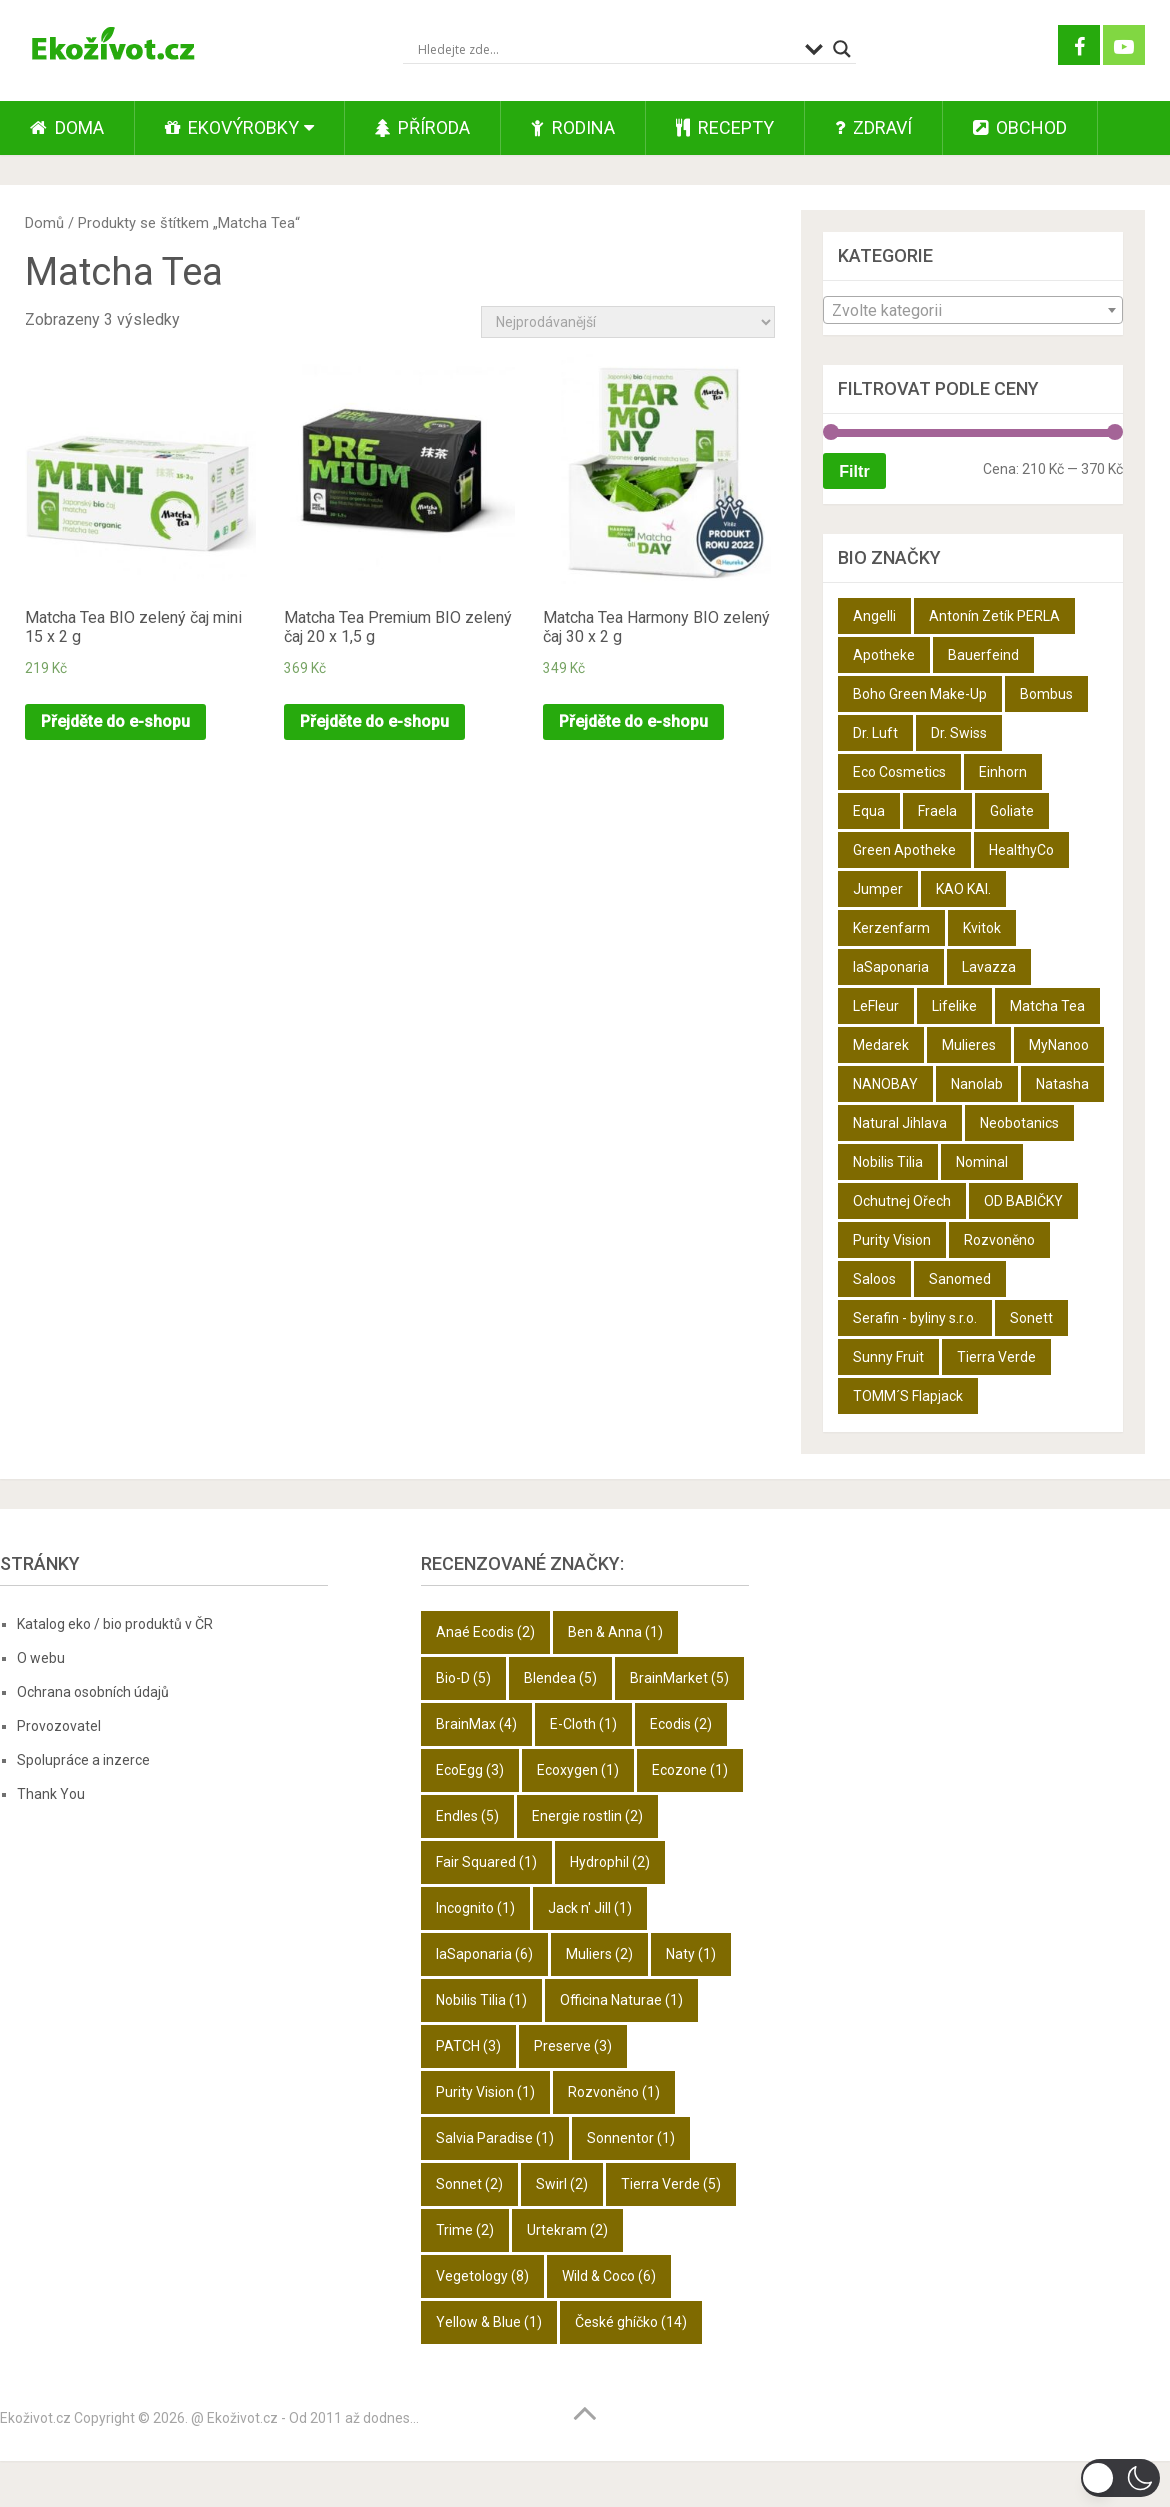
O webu (41, 1658)
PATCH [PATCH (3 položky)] (468, 2046)
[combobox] (973, 310)
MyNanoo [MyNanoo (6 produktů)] (1059, 1045)
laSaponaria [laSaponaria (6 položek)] (484, 1954)
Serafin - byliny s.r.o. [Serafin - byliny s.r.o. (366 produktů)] (915, 1318)
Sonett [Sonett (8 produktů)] (1031, 1318)
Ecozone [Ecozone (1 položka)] (690, 1770)
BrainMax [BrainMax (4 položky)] (476, 1724)
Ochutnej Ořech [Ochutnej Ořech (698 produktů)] (902, 1201)
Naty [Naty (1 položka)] (691, 1954)
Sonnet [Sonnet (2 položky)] (469, 2184)
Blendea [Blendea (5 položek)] (560, 1678)
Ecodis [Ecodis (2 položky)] (681, 1724)
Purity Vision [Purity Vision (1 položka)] (485, 2092)
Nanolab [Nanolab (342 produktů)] (977, 1084)
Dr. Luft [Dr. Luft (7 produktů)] (875, 733)
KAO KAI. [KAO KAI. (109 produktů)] (963, 889)
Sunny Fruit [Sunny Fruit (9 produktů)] (888, 1357)
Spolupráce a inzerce (83, 1760)
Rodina (573, 127)
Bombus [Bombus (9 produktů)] (1046, 694)
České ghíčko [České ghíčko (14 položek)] (631, 2322)
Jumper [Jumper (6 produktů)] (878, 889)
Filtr (854, 471)
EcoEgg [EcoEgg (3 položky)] (470, 1770)
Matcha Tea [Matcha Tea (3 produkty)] (1047, 1006)
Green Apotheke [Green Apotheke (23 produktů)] (904, 850)
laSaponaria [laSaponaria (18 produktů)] (891, 967)
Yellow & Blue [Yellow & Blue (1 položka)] (489, 2322)
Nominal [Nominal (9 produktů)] (982, 1162)
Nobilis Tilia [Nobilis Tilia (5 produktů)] (888, 1162)
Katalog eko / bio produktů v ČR (115, 1624)
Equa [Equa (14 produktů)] (869, 811)
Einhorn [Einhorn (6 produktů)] (1003, 772)
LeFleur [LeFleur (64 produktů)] (876, 1006)
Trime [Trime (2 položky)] (465, 2230)
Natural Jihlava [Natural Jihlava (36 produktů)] (900, 1123)
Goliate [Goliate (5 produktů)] (1012, 811)
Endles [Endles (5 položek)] (467, 1816)
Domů (44, 223)
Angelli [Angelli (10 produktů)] (874, 616)
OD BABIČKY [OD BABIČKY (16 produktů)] (1023, 1201)
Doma (67, 127)
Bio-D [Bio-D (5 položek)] (463, 1678)
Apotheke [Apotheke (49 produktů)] (884, 655)
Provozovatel (59, 1726)
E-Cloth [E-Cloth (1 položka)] (583, 1724)
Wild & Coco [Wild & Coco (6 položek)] (609, 2276)
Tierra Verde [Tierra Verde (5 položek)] (671, 2184)
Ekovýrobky (232, 127)
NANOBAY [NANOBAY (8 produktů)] (885, 1084)
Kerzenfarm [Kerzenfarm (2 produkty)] (891, 928)
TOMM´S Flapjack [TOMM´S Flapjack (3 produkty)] (908, 1396)
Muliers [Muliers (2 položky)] (599, 1954)
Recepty (725, 127)
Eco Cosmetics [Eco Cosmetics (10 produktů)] (899, 772)
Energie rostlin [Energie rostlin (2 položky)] (587, 1816)
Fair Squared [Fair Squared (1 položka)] (486, 1862)
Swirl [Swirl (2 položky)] (562, 2184)
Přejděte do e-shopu (115, 721)
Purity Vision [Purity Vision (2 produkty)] (892, 1240)
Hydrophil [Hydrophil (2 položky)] (610, 1862)
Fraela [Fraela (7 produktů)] (937, 811)
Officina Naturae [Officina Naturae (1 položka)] (621, 2000)
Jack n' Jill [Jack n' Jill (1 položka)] (590, 1908)
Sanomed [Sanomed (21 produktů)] (960, 1279)
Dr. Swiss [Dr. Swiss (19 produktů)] (959, 733)
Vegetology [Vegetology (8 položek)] (482, 2276)
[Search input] (606, 49)
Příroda (422, 127)
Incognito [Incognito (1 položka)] (475, 1908)
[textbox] (973, 311)
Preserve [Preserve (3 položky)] (573, 2046)
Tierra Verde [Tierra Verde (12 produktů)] (996, 1357)
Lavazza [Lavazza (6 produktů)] (989, 967)
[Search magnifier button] (842, 49)
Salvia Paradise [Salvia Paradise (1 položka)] (495, 2138)
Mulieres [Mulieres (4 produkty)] (969, 1045)
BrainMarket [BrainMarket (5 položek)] (679, 1678)
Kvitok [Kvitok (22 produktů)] (982, 928)
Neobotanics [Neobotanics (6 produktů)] (1019, 1123)
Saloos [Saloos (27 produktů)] (874, 1279)
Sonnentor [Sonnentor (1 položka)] (631, 2138)
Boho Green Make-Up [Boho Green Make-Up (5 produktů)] (920, 694)
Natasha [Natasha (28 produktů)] (1062, 1084)
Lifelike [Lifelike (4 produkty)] (954, 1006)
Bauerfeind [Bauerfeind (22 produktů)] (983, 655)
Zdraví (873, 127)
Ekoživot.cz (35, 2418)
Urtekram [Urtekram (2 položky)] (567, 2230)
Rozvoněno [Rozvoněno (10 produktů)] (999, 1240)
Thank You (51, 1794)
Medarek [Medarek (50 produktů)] (881, 1045)
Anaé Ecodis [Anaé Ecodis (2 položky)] (485, 1632)
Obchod (1020, 127)
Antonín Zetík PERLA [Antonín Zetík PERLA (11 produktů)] (994, 616)
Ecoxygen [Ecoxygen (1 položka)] (578, 1770)
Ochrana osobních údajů (93, 1692)
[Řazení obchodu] (628, 322)
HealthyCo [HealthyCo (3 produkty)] (1021, 850)
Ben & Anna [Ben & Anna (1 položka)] (615, 1632)
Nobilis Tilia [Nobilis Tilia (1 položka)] (481, 2000)
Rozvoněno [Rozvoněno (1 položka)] (614, 2092)
